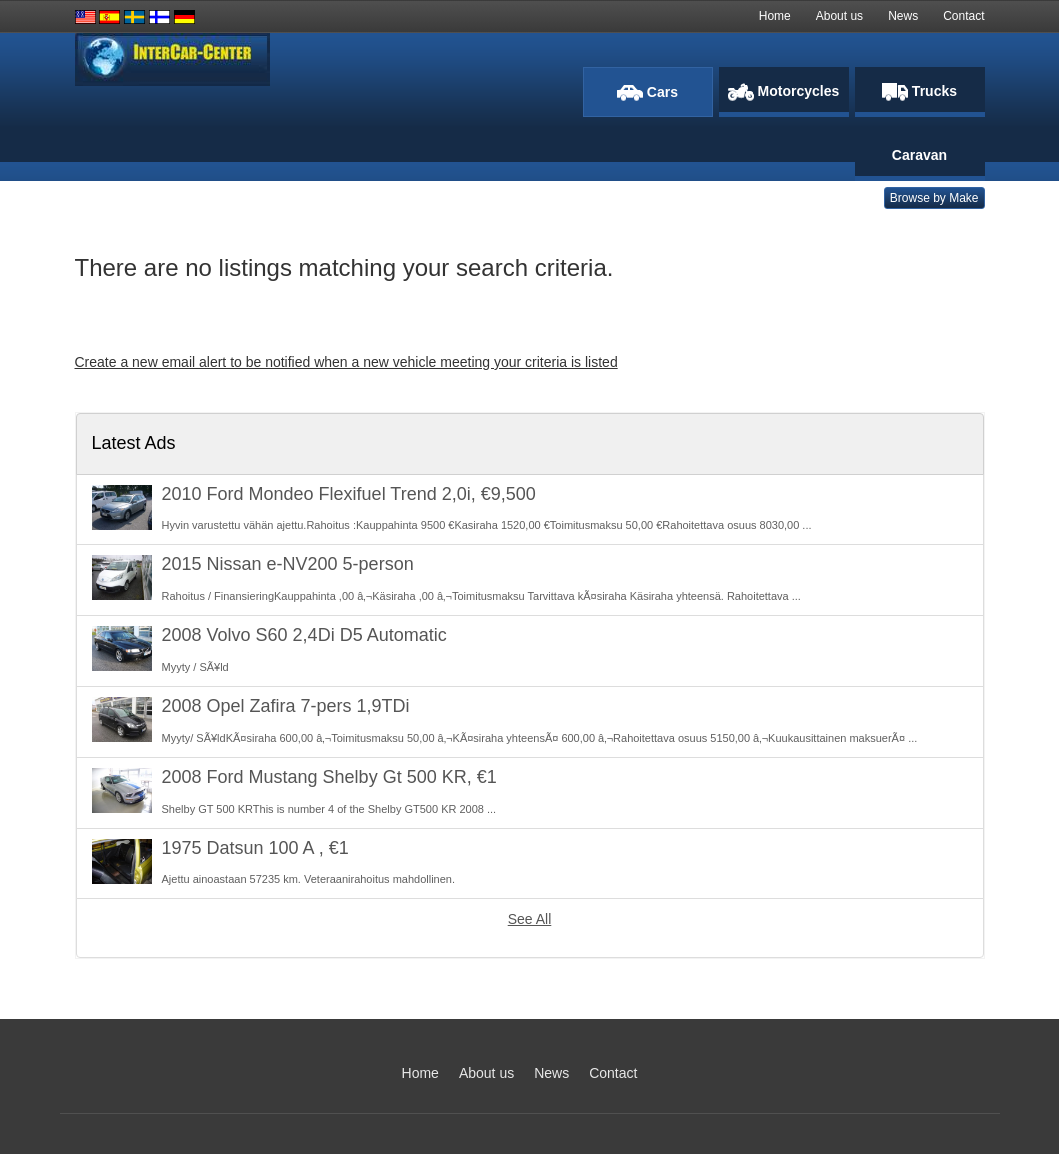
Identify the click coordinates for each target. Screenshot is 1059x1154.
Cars (647, 92)
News (903, 16)
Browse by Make (934, 198)
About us (839, 16)
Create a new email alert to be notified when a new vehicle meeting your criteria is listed (346, 362)
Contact (963, 16)
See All (530, 919)
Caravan (919, 155)
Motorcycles (784, 92)
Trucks (919, 92)
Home (775, 16)
